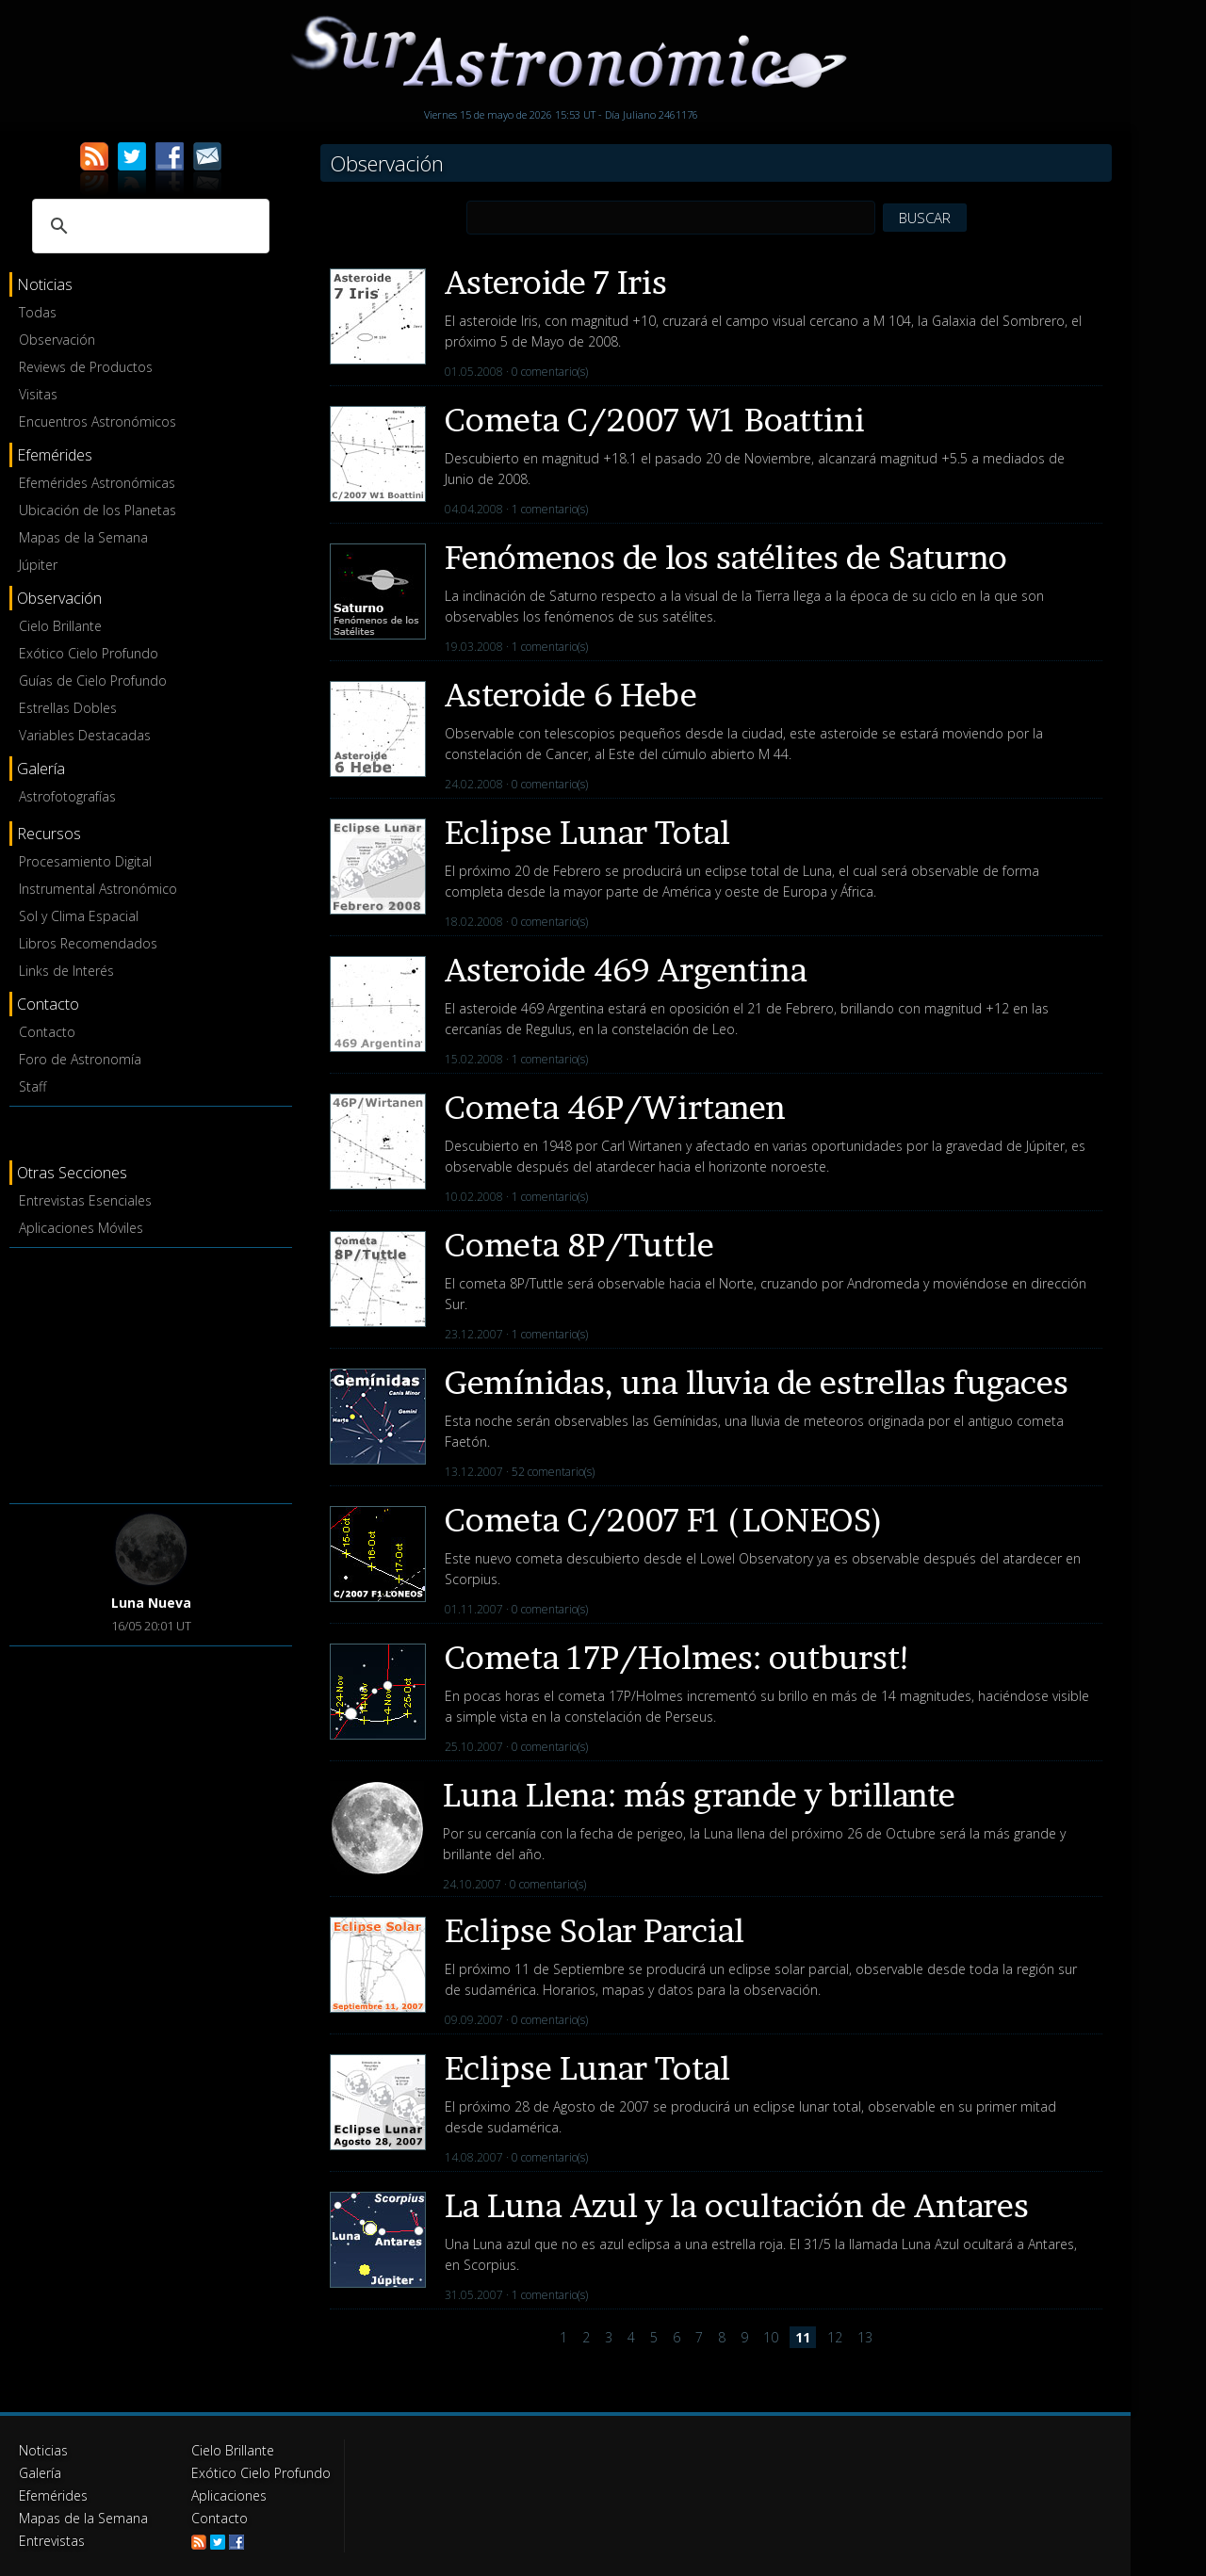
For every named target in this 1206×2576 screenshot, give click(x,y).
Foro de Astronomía (80, 1059)
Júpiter (38, 565)
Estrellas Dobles (68, 708)
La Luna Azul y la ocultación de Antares (737, 2205)
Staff (32, 1086)
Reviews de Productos (86, 367)
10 (770, 2337)
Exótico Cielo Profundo (88, 653)
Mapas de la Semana (83, 537)
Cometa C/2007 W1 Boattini (655, 419)
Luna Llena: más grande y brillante (699, 1794)
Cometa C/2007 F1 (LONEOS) (664, 1519)
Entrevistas (52, 2541)
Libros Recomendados (88, 943)
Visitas (38, 394)
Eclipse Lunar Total (587, 832)
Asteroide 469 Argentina (626, 969)
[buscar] (148, 226)
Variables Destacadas (85, 735)
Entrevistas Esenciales (85, 1200)
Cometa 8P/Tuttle (579, 1244)
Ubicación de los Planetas (97, 510)
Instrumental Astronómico (98, 889)
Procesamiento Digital (85, 861)
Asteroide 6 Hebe (571, 694)
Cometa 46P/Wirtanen (615, 1107)
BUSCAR (925, 217)
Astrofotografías (67, 796)
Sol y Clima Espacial (79, 916)
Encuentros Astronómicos (97, 421)
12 (834, 2337)
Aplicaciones (229, 2495)
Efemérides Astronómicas (97, 483)
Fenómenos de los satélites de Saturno (726, 557)
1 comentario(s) (550, 509)
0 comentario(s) (550, 372)
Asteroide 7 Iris (556, 282)
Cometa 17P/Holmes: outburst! (678, 1657)
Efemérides (53, 2495)
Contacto (47, 1032)
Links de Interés (66, 971)
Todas (38, 312)
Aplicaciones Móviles (81, 1228)
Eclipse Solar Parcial (594, 1930)
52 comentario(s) (553, 1472)
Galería (40, 2473)
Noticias (43, 2450)
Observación (57, 339)
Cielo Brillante (60, 626)
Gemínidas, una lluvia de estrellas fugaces (756, 1382)
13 (864, 2337)
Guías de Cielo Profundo (93, 680)
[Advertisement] (150, 1372)
